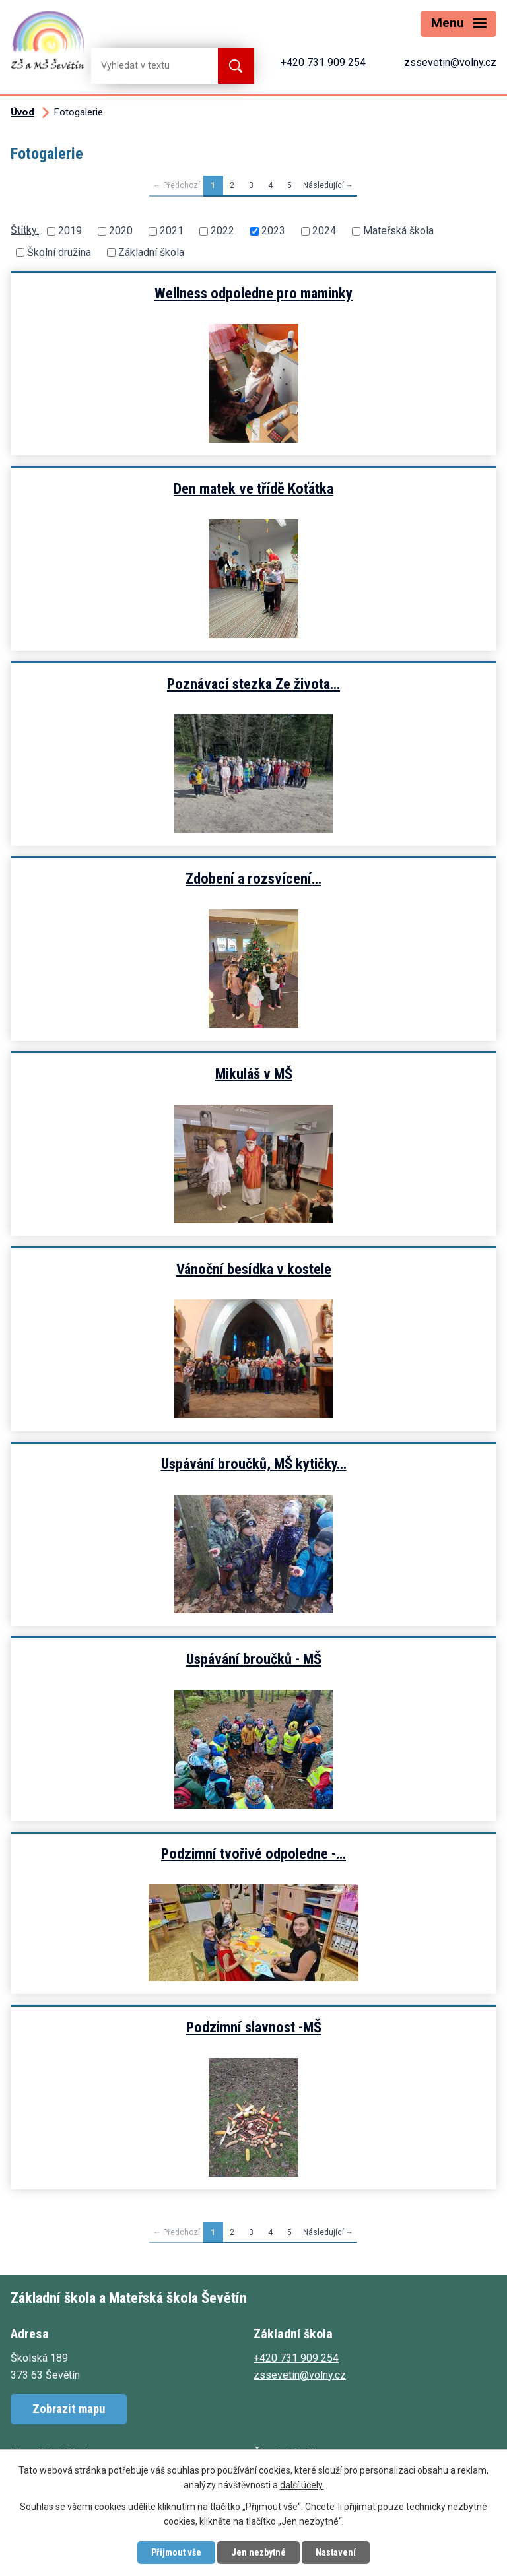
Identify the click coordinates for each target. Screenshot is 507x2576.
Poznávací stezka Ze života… (253, 683)
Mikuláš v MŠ (253, 1073)
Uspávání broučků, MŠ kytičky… (254, 1463)
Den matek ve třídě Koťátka (253, 488)
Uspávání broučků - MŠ (253, 1658)
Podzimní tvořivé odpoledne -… (253, 1853)
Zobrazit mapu (68, 2409)
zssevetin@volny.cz (450, 62)
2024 (324, 230)
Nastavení (336, 2552)
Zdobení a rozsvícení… (253, 878)
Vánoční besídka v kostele (253, 1268)
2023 (273, 230)
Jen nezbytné (258, 2552)
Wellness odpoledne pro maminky (253, 293)
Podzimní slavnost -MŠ (253, 2027)
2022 (222, 230)
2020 (121, 230)
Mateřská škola (398, 230)
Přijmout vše (176, 2552)
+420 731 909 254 (323, 62)
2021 (172, 230)
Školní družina (59, 252)
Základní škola (151, 252)
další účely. (302, 2485)
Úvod (22, 112)
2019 (70, 230)
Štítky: (25, 230)
